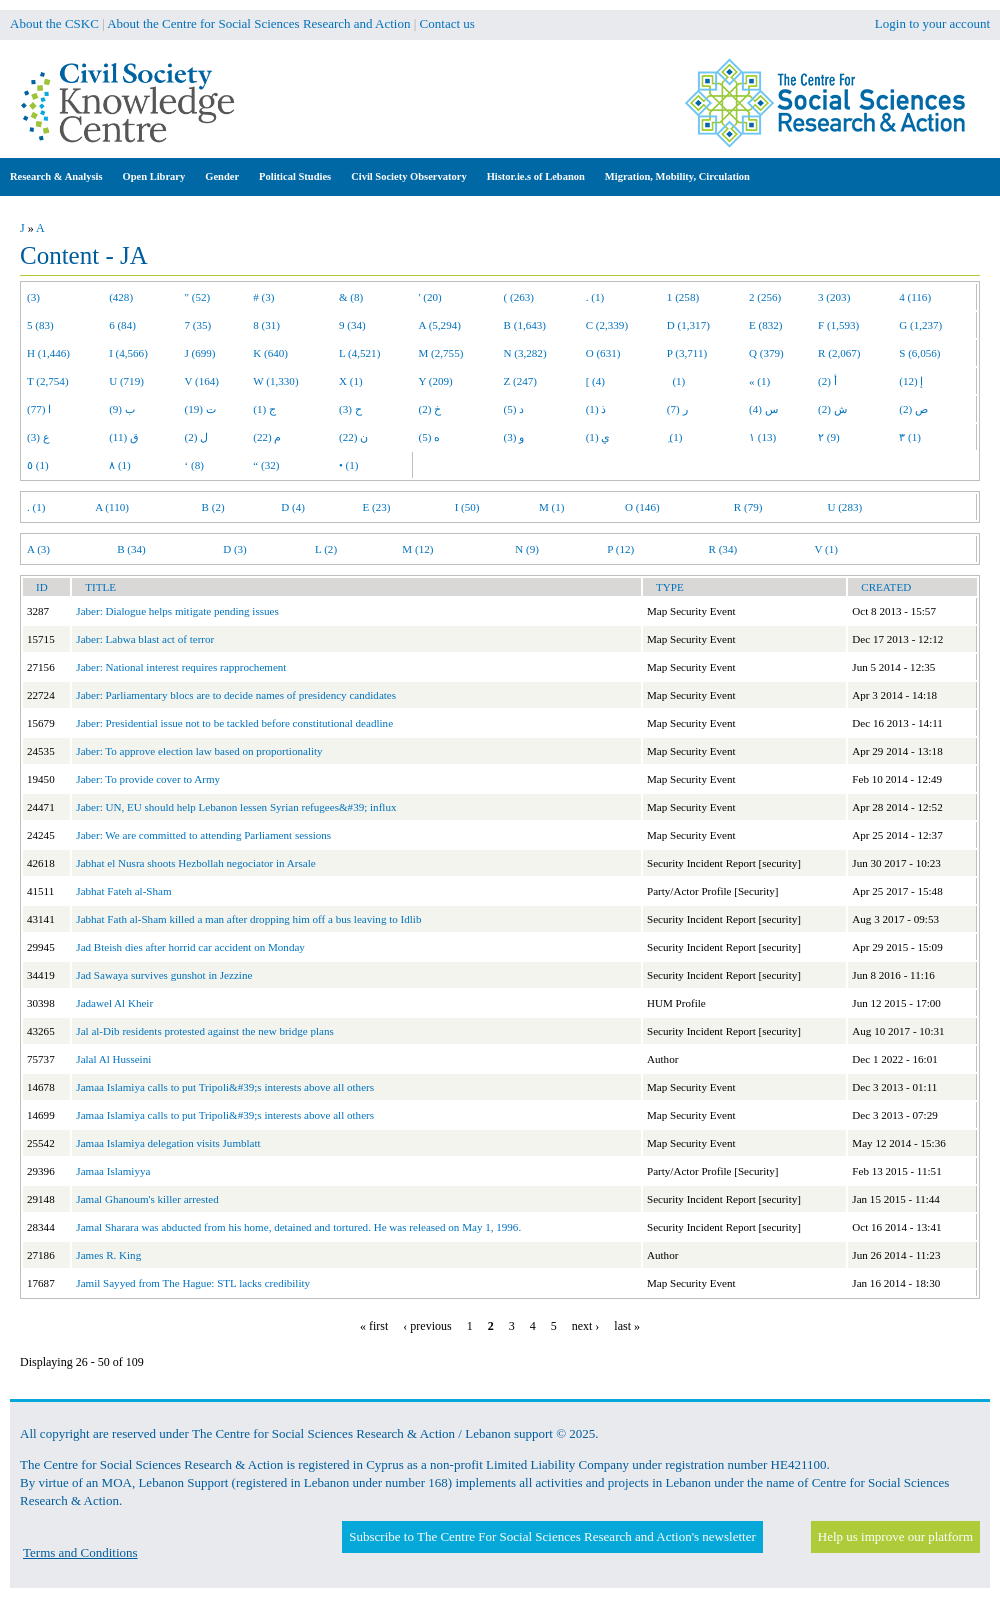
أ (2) (827, 381)
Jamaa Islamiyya (113, 1171)
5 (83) (40, 325)
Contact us (447, 23)
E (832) (766, 325)
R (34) (723, 549)
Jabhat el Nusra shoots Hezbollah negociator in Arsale (195, 863)
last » (627, 1326)
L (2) (326, 549)
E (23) (377, 507)
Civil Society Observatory (408, 176)
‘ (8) (194, 465)
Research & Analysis (56, 176)
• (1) (349, 465)
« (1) (759, 381)
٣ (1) (910, 437)
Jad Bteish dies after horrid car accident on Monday (190, 947)
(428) (121, 297)
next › (586, 1326)
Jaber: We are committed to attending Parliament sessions (203, 835)
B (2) (213, 507)
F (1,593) (838, 325)
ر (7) (677, 409)
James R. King (108, 1255)
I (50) (467, 507)
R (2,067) (839, 353)
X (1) (351, 381)
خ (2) (430, 409)
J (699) (200, 353)
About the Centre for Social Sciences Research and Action (258, 23)
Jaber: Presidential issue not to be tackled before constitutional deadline (234, 723)
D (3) (235, 549)
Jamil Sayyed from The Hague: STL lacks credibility (193, 1283)
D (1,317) (688, 325)
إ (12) (911, 381)
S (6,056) (919, 353)
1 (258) (683, 297)
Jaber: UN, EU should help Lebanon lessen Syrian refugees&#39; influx (236, 807)
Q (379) (766, 353)
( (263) (519, 297)
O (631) (603, 353)
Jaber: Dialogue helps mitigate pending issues (177, 611)
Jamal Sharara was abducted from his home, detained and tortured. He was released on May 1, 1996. (298, 1227)
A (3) (38, 549)
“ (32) (266, 465)
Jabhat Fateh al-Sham (123, 891)
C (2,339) (607, 325)
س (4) (763, 409)
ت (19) (200, 409)
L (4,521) (359, 353)
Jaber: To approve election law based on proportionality (199, 751)
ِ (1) (675, 437)
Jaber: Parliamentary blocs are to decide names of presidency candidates (236, 695)
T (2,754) (48, 381)
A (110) (112, 507)
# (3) (263, 297)
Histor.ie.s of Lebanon (536, 176)
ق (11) (124, 437)
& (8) (351, 297)
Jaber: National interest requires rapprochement (181, 667)
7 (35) (198, 325)
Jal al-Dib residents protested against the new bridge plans (204, 1031)
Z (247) (521, 381)
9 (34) (352, 325)
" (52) (198, 297)
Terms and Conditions (80, 1552)
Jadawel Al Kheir (114, 1003)
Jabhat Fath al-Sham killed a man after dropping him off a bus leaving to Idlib (248, 919)
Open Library (154, 176)
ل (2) (197, 437)
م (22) (267, 437)
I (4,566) (128, 353)
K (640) (270, 353)
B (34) (131, 549)
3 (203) (834, 297)
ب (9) (122, 409)
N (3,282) (525, 353)
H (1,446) (48, 353)
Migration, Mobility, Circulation (677, 176)
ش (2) (832, 409)
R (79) (748, 507)
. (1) (595, 297)
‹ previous (427, 1326)
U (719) (126, 381)
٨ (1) (120, 465)
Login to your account (932, 23)
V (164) (202, 381)
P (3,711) (687, 353)
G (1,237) (920, 325)
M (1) (552, 507)
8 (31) (266, 325)
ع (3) (38, 437)
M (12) (417, 549)
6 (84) (122, 325)
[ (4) (595, 381)
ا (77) (39, 409)
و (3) (514, 437)
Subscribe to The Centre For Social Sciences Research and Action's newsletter (552, 1536)
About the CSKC (54, 23)
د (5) (514, 409)
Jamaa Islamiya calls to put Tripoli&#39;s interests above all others (225, 1087)
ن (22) (353, 437)
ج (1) (264, 409)
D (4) (293, 507)
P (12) (620, 549)
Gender (222, 176)
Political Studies (295, 176)
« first (374, 1326)
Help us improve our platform (895, 1536)
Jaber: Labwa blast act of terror (145, 639)
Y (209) (436, 381)
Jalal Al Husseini (113, 1059)
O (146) (642, 507)
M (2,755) (441, 353)
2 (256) (765, 297)
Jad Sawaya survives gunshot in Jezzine (164, 975)
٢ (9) (829, 437)
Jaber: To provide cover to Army (148, 779)
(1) (676, 381)
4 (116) (915, 297)
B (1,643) (525, 325)
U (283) (844, 507)
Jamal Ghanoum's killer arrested (147, 1199)
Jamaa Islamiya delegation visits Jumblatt (168, 1143)
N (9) (527, 549)
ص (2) (913, 409)
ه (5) (430, 437)
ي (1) (598, 437)
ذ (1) (596, 409)
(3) (33, 297)
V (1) (825, 549)
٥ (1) (38, 465)
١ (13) (762, 437)
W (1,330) (275, 381)
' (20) (430, 297)
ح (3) (350, 409)
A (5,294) (440, 325)
